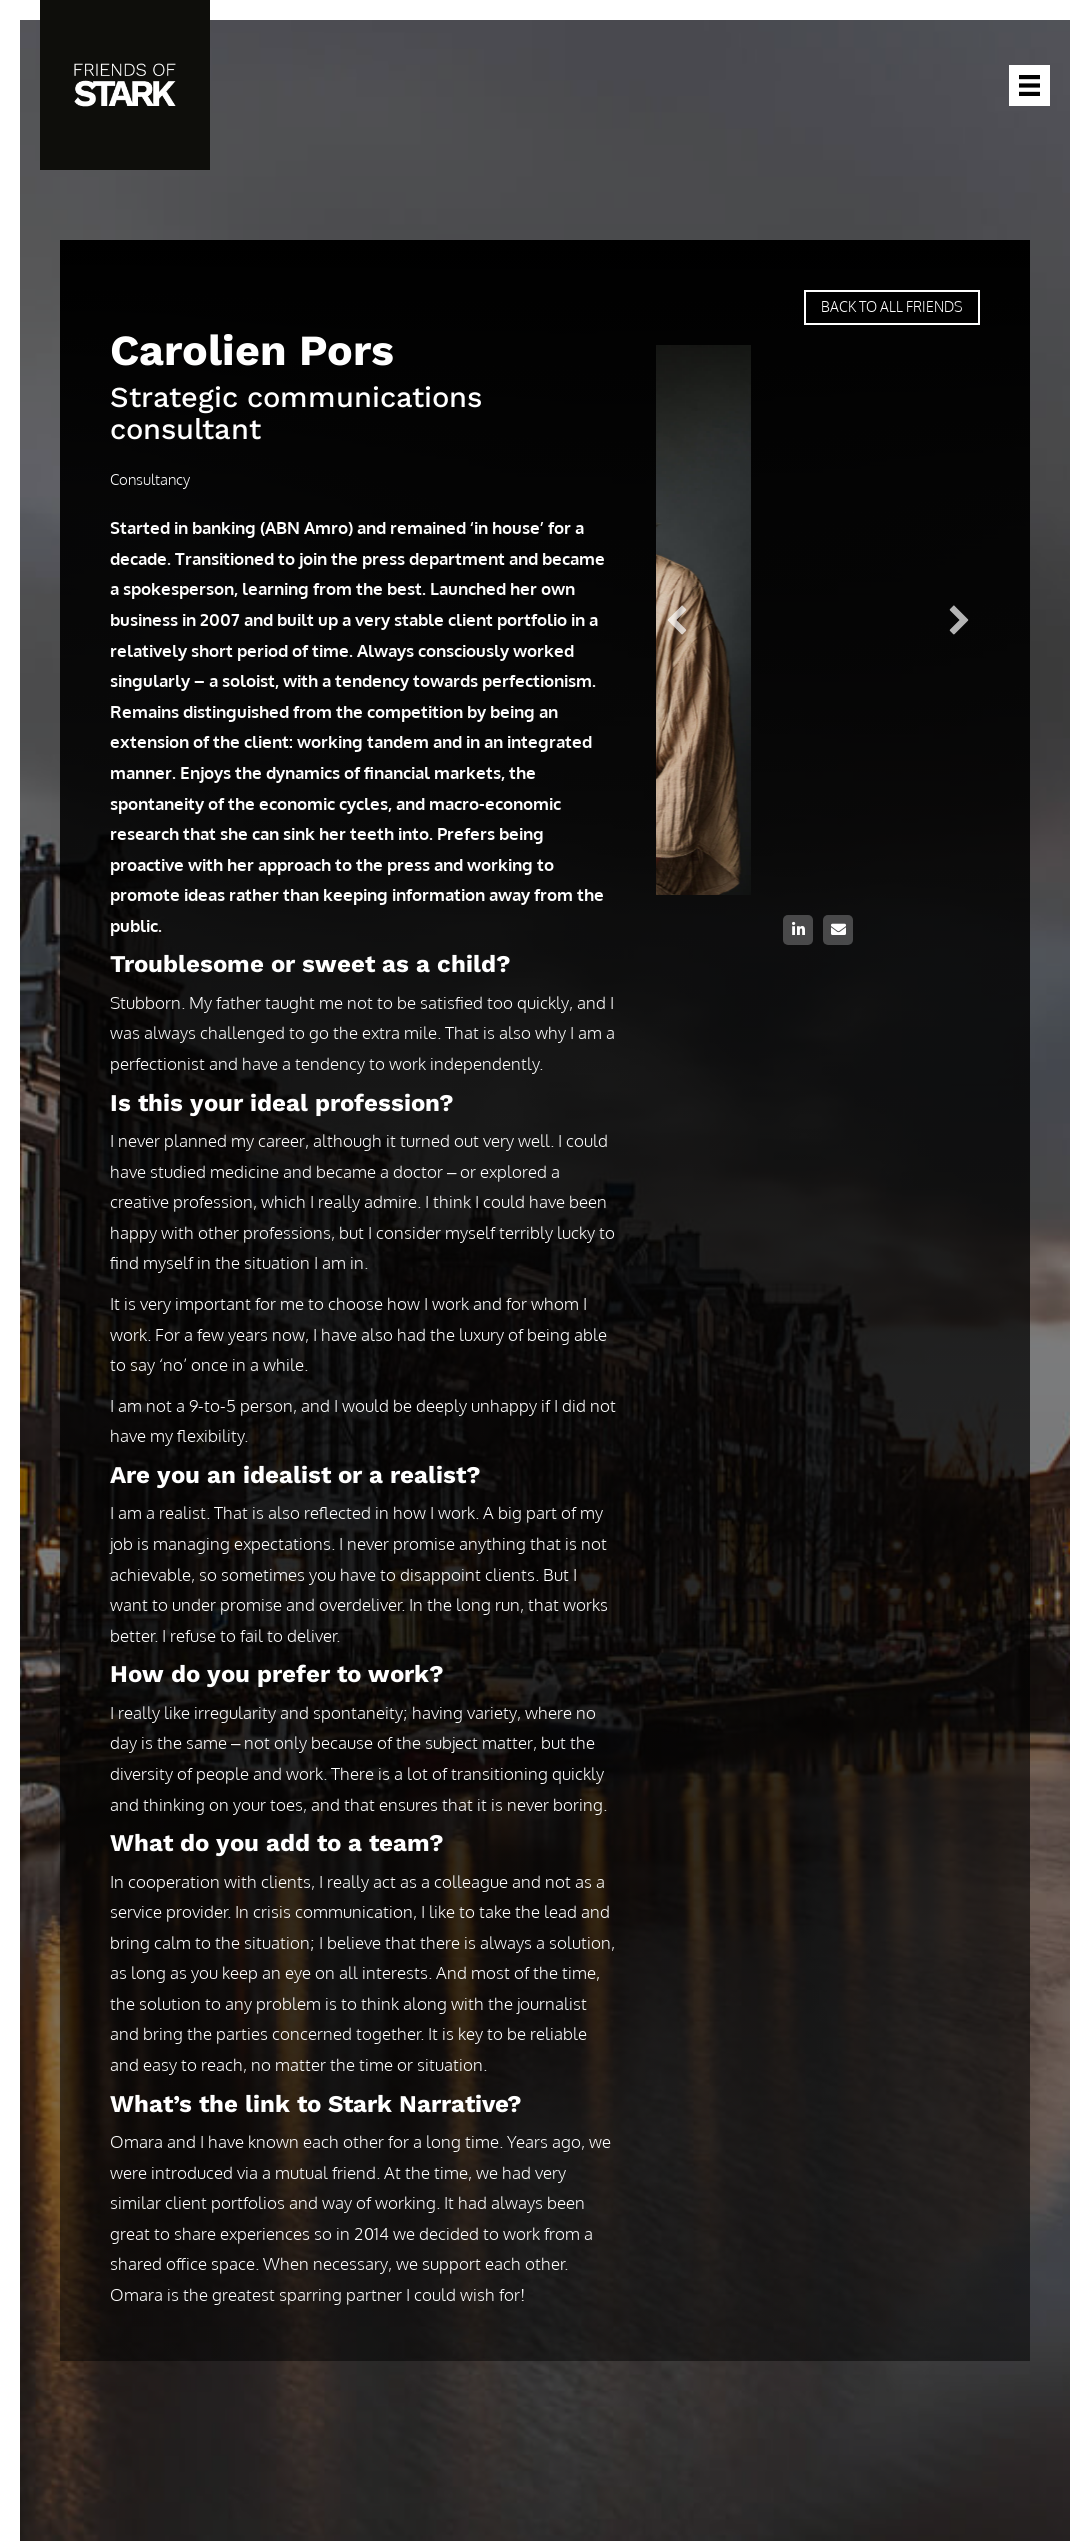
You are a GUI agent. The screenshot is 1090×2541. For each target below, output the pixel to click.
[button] (798, 930)
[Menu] (1029, 85)
